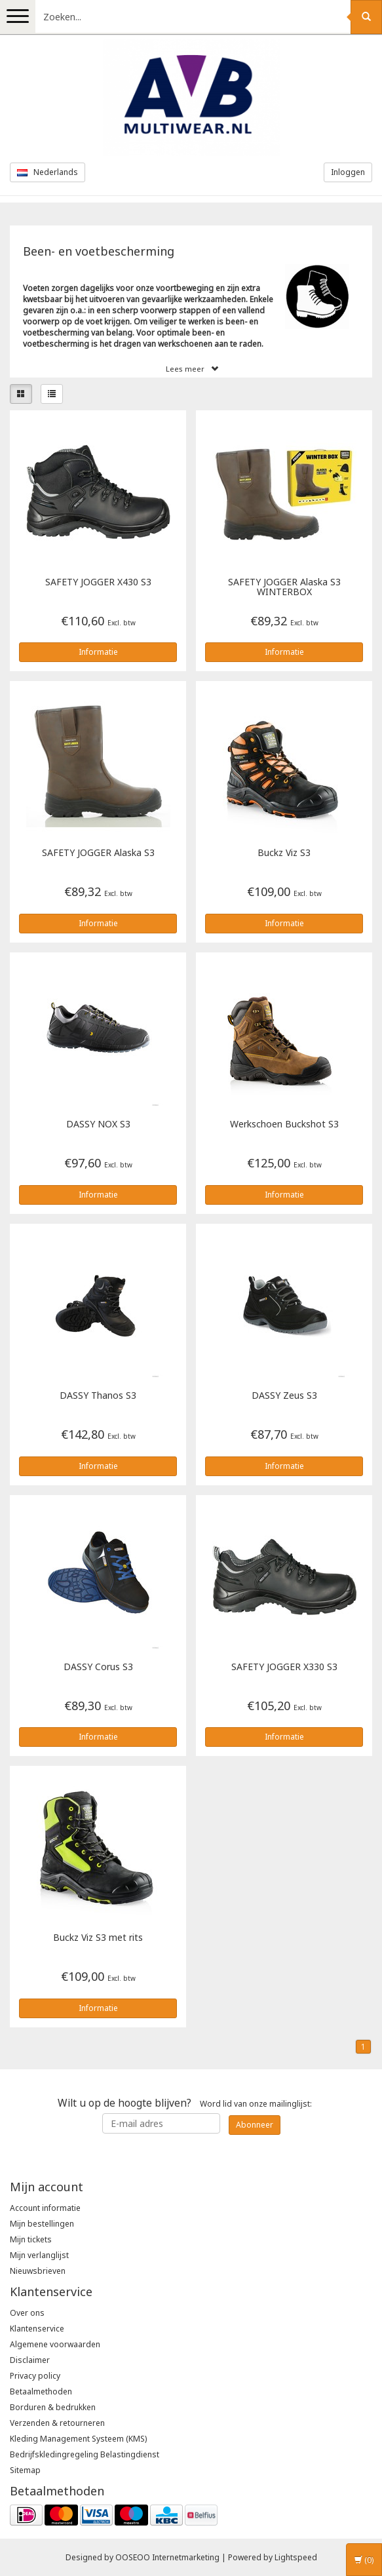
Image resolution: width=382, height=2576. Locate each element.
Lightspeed (296, 2557)
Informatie (98, 651)
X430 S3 (98, 582)
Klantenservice (37, 2328)
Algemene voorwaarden (55, 2344)
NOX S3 (98, 1124)
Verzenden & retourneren (57, 2423)
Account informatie (45, 2208)
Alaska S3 (98, 853)
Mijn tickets (31, 2239)
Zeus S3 (284, 1395)
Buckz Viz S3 (284, 853)
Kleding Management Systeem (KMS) (78, 2438)
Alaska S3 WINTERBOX (284, 587)
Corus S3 (98, 1667)
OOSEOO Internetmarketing (167, 2557)
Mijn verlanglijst (39, 2255)
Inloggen (348, 172)
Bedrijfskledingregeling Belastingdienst (84, 2454)
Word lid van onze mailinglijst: (185, 2103)
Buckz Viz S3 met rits (98, 1937)
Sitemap (25, 2470)
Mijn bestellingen (42, 2223)
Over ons (27, 2312)
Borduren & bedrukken (53, 2407)
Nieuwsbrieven (38, 2270)
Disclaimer (30, 2360)
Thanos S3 (98, 1395)
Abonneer (254, 2124)
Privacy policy (35, 2375)
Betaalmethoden (41, 2391)
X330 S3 (284, 1667)
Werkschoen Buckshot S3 (284, 1124)
